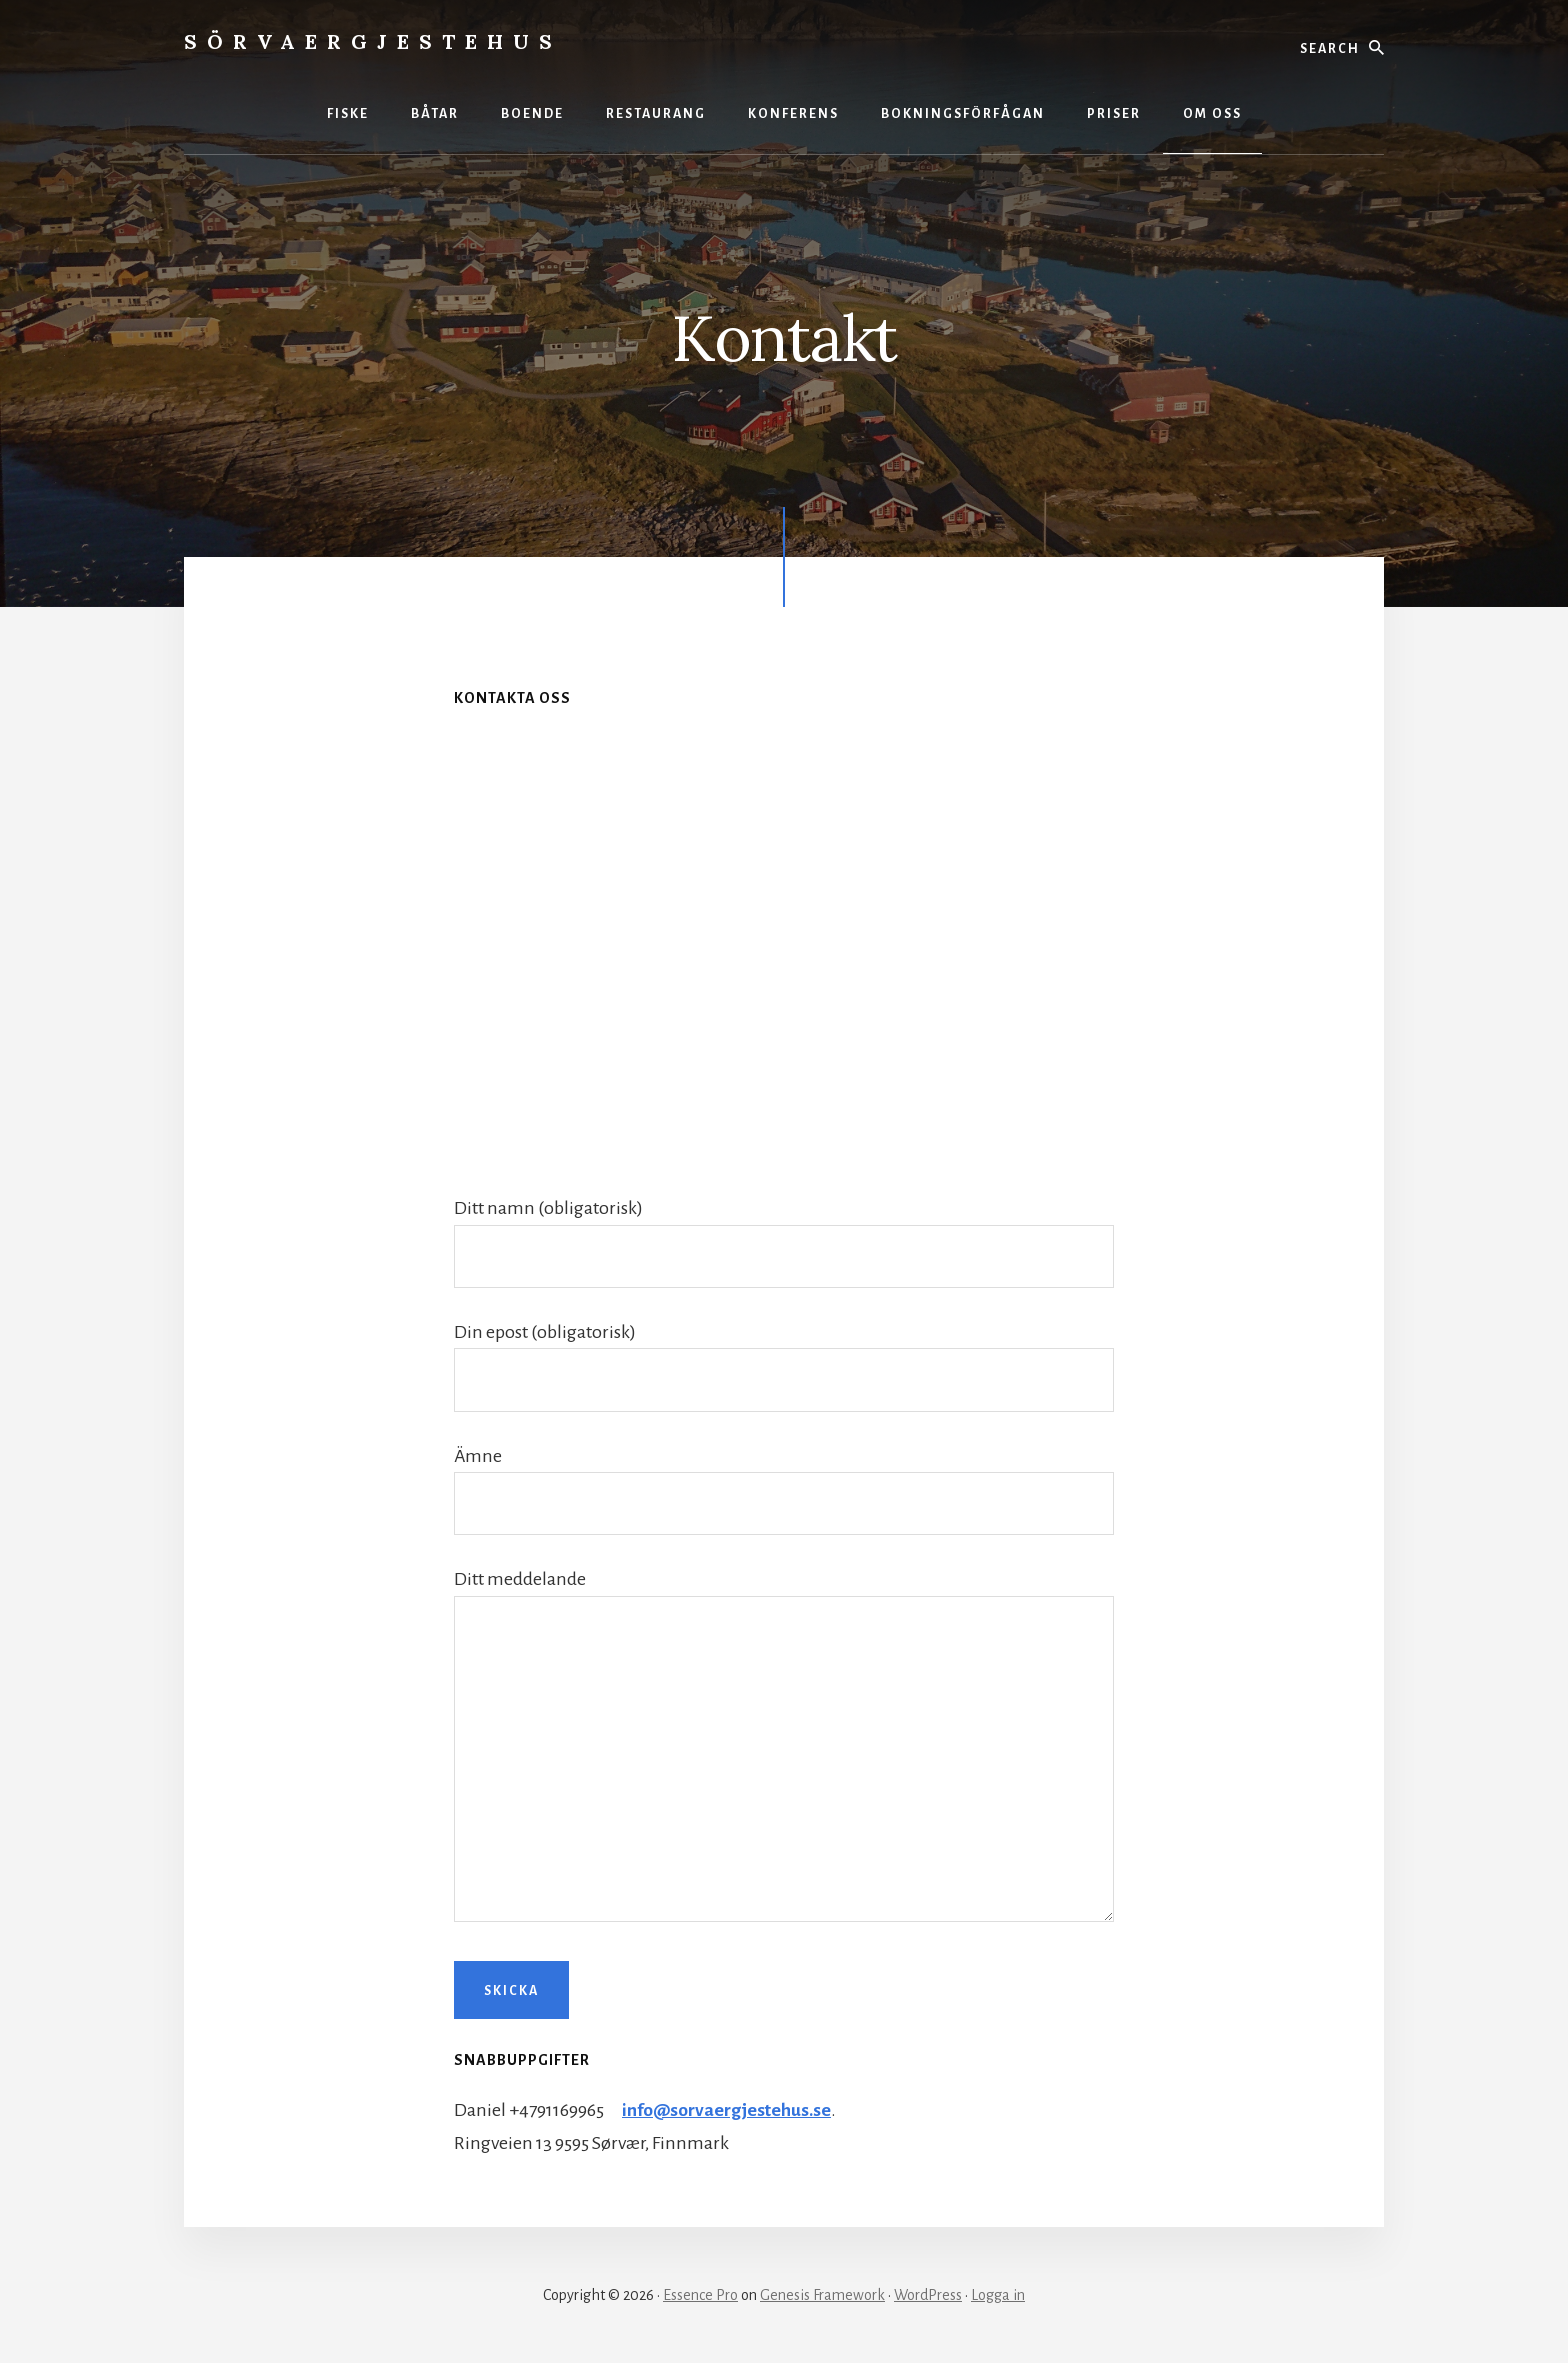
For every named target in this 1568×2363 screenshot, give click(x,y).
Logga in (998, 2295)
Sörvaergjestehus (373, 41)
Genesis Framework (822, 2295)
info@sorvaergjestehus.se (728, 2110)
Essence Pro (700, 2295)
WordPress (928, 2295)
